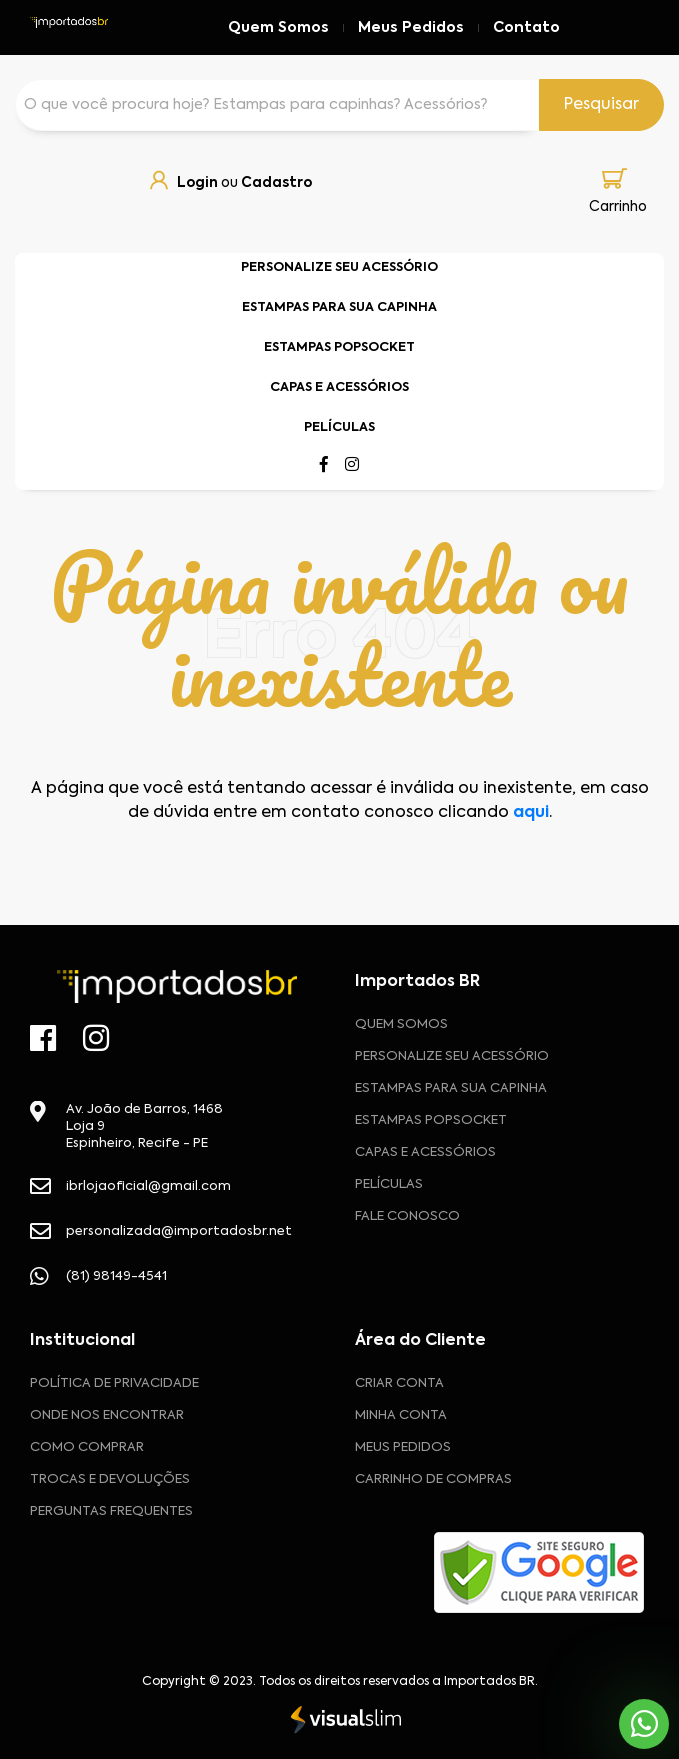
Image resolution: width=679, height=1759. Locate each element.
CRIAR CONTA (399, 1383)
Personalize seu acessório (452, 1056)
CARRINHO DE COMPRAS (433, 1479)
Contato (526, 28)
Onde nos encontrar (107, 1415)
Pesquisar (601, 105)
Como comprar (87, 1447)
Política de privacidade (114, 1383)
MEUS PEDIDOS (403, 1447)
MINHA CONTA (401, 1415)
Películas (389, 1184)
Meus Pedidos (411, 28)
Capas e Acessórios (425, 1152)
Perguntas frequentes (111, 1511)
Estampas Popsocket (431, 1120)
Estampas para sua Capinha (451, 1088)
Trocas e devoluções (110, 1479)
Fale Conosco (407, 1216)
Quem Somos (278, 28)
